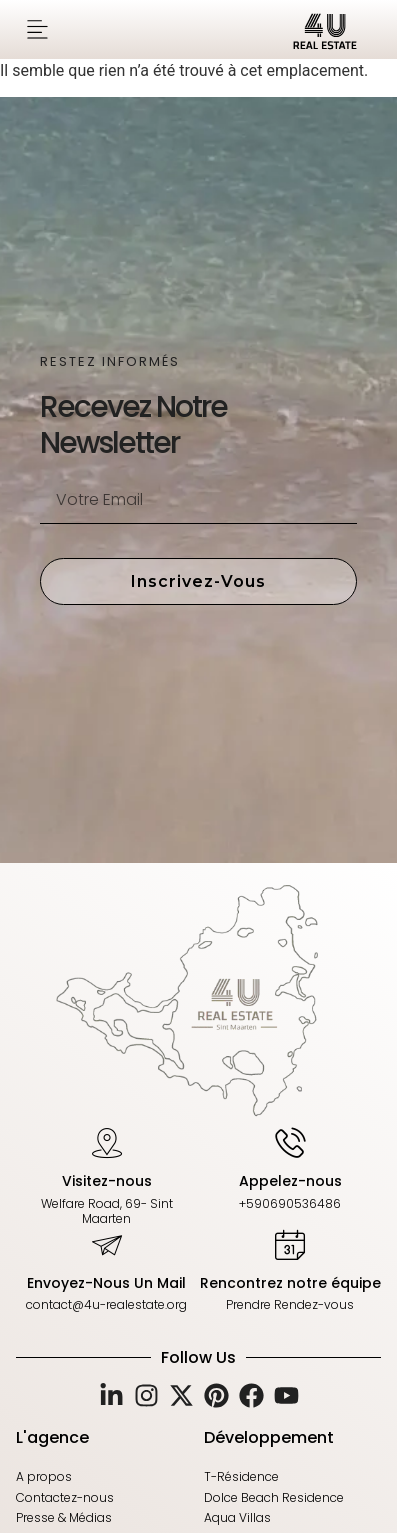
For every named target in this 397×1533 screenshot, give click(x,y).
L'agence (52, 1437)
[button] (37, 29)
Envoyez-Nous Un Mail (106, 1283)
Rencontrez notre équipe (290, 1283)
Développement (269, 1437)
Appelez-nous (290, 1181)
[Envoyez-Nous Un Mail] (107, 1244)
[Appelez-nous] (290, 1142)
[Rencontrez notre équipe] (290, 1244)
